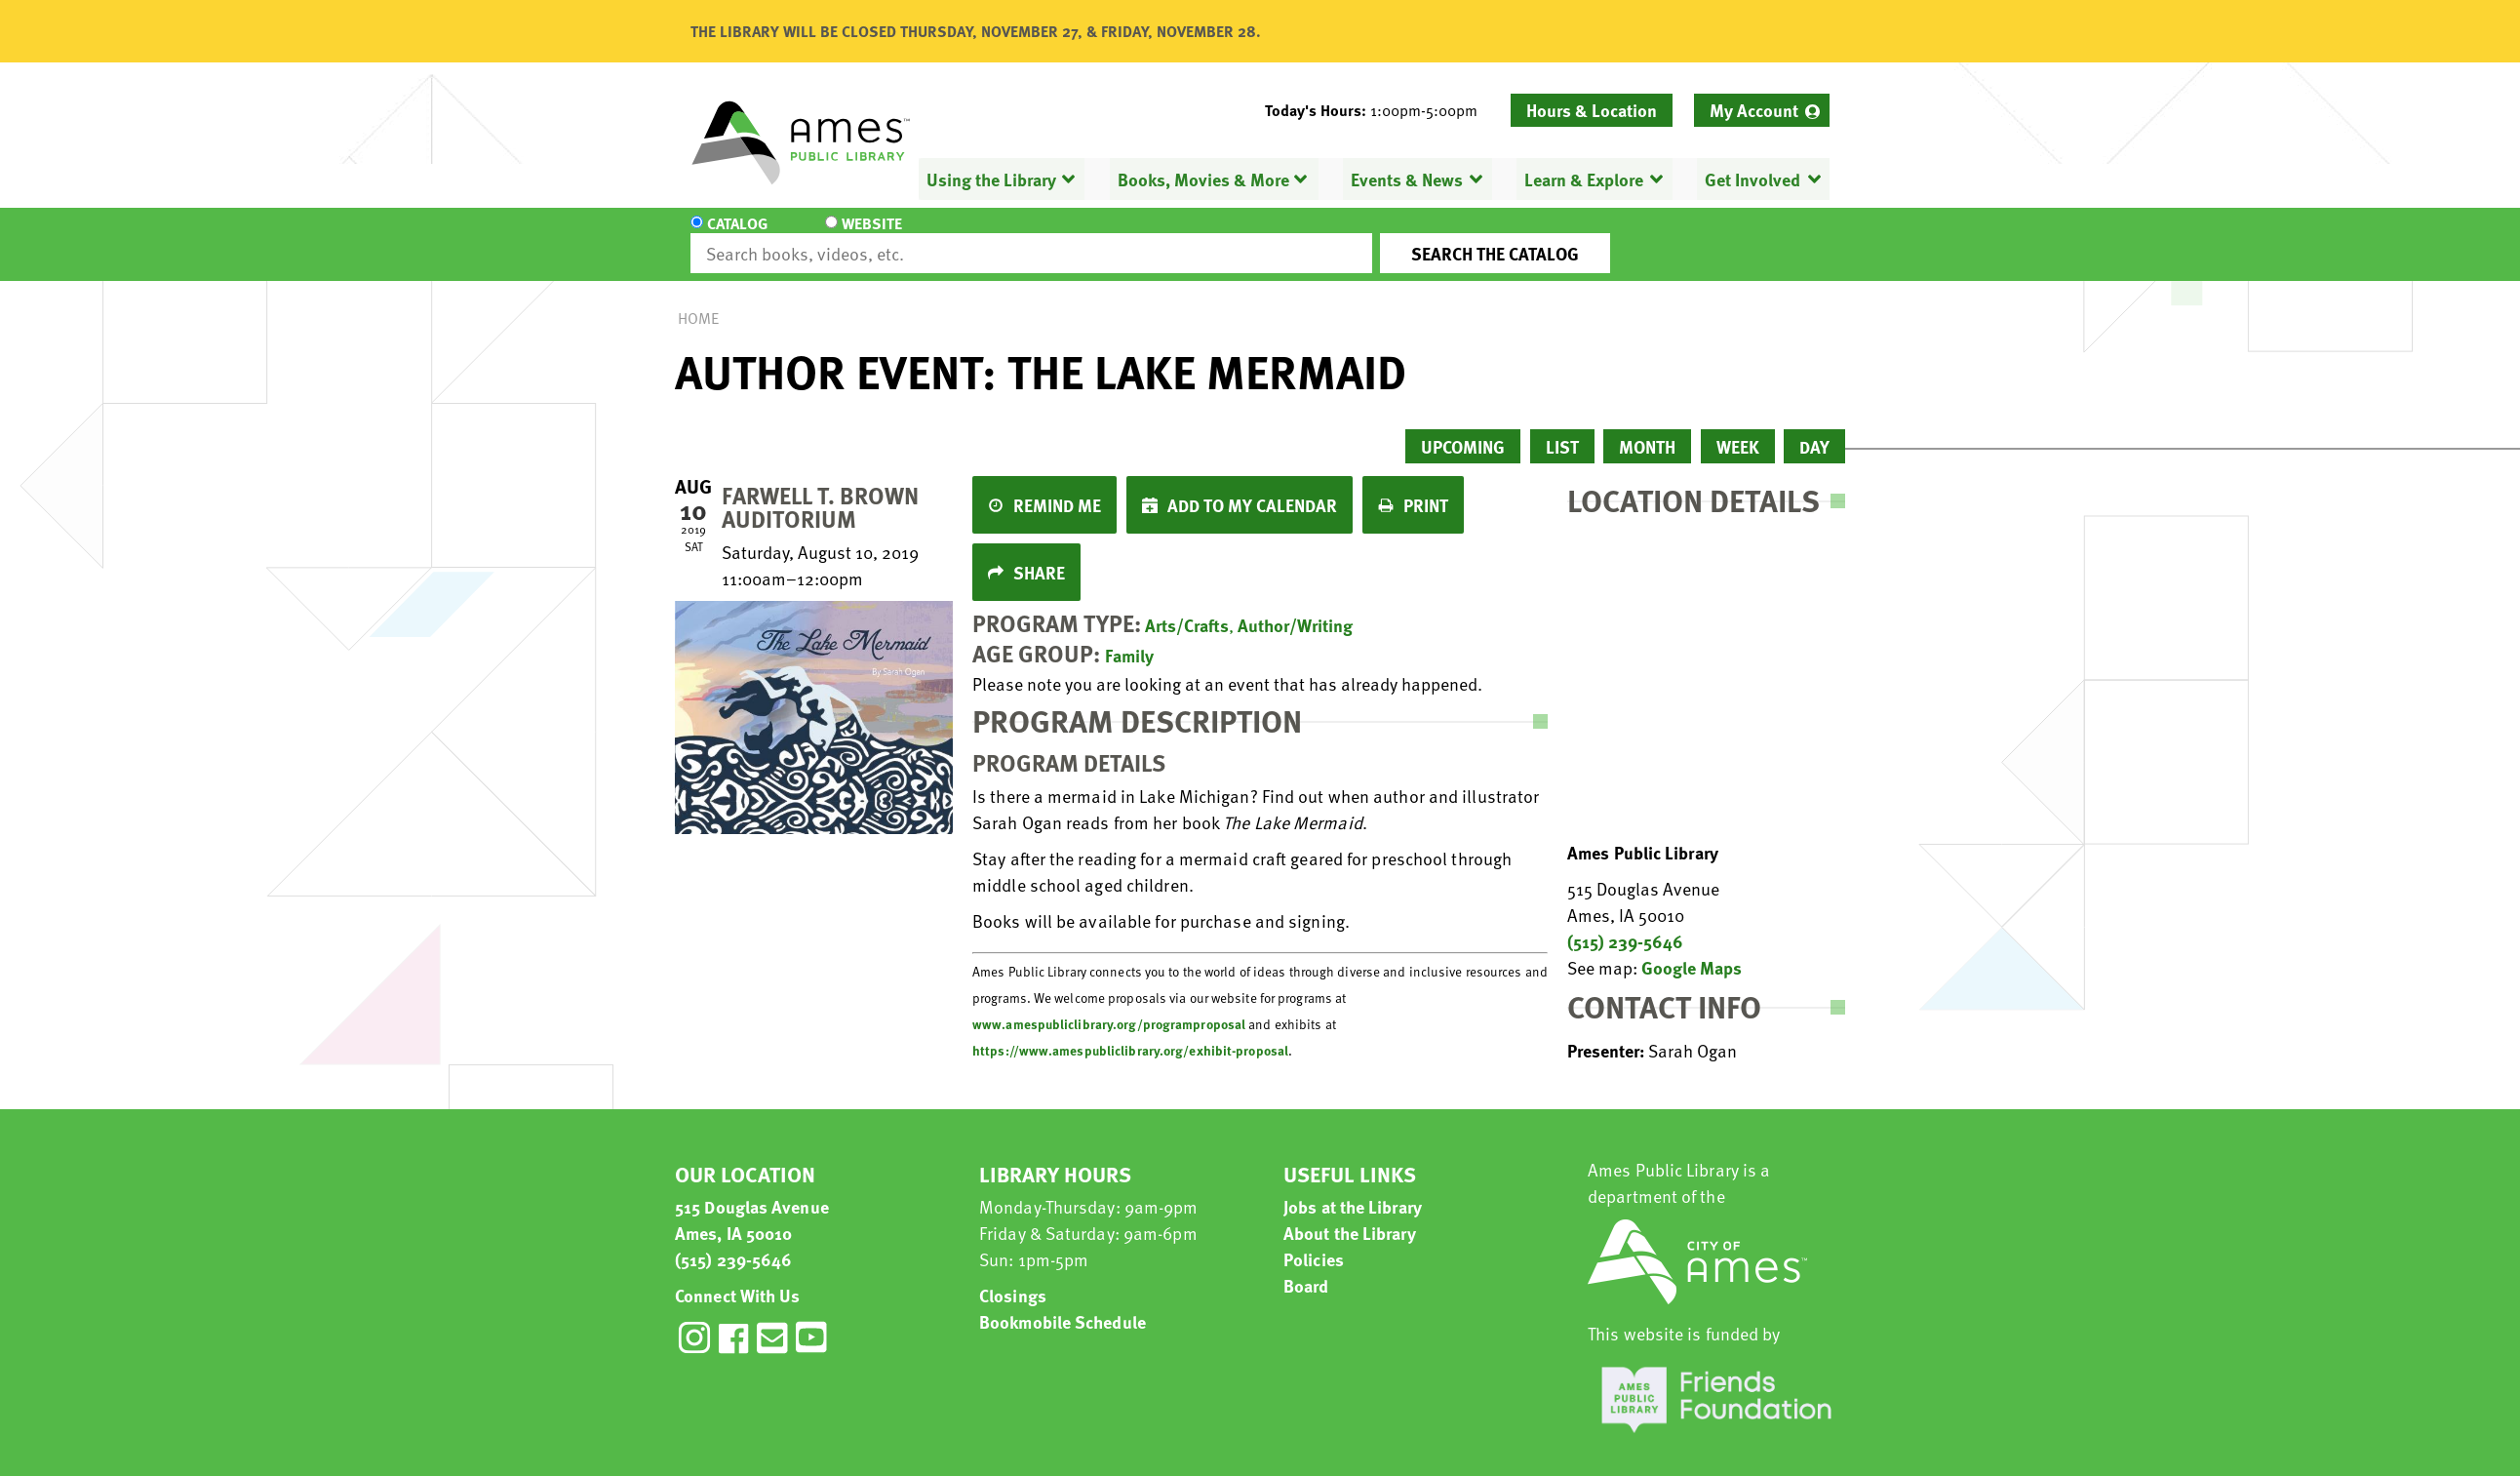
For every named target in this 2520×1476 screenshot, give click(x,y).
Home (698, 300)
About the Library (1349, 1215)
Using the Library (991, 179)
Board (1306, 1268)
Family (1129, 637)
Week (1737, 429)
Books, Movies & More (1203, 179)
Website (855, 236)
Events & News (1407, 179)
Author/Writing (1295, 607)
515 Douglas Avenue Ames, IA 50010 (752, 1202)
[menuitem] (1762, 110)
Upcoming (1463, 429)
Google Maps (1691, 950)
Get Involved (1752, 179)
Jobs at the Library (1352, 1189)
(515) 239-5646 (1625, 923)
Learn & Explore (1583, 179)
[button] (1379, 110)
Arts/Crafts (1187, 607)
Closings (1012, 1277)
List (1562, 429)
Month (1647, 429)
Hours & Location (1591, 110)
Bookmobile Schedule (1062, 1304)
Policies (1313, 1241)
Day (1814, 429)
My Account (1754, 110)
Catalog (737, 236)
